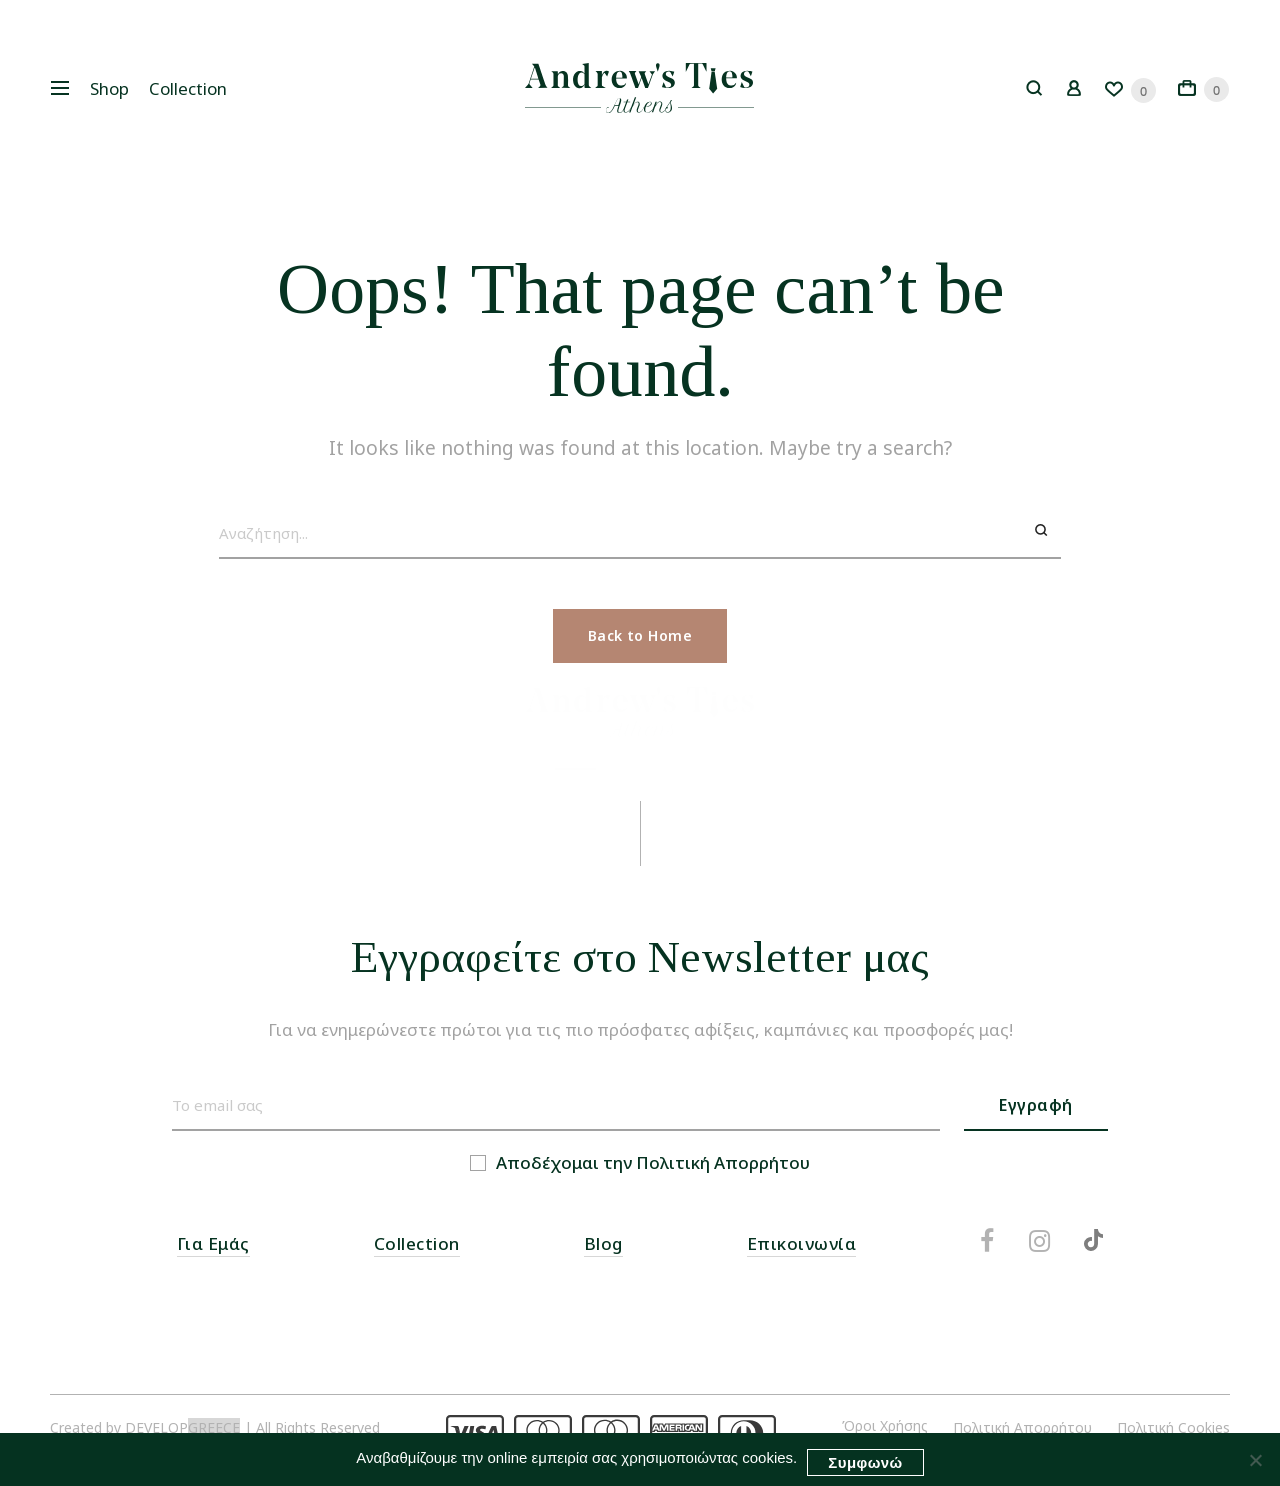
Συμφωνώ (865, 1462)
